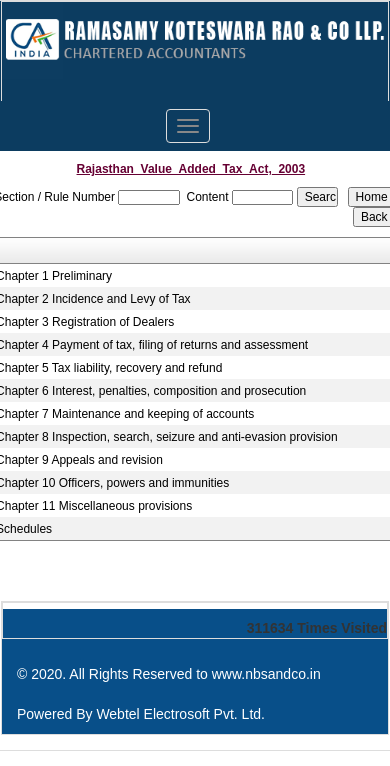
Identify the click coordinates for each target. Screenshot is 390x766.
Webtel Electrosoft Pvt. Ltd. (180, 714)
